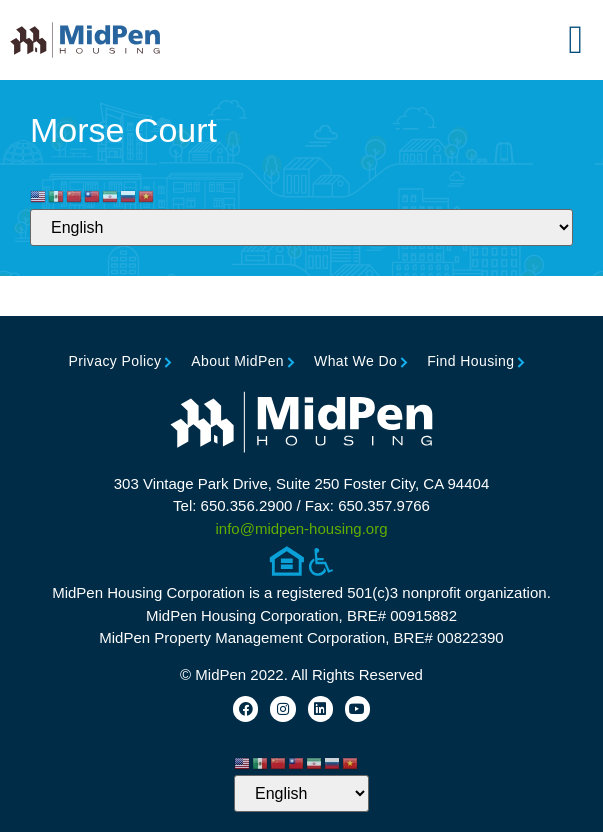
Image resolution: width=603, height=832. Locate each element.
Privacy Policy (115, 361)
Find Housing (470, 361)
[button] (575, 40)
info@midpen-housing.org (302, 528)
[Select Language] (301, 227)
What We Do (355, 361)
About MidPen (237, 361)
